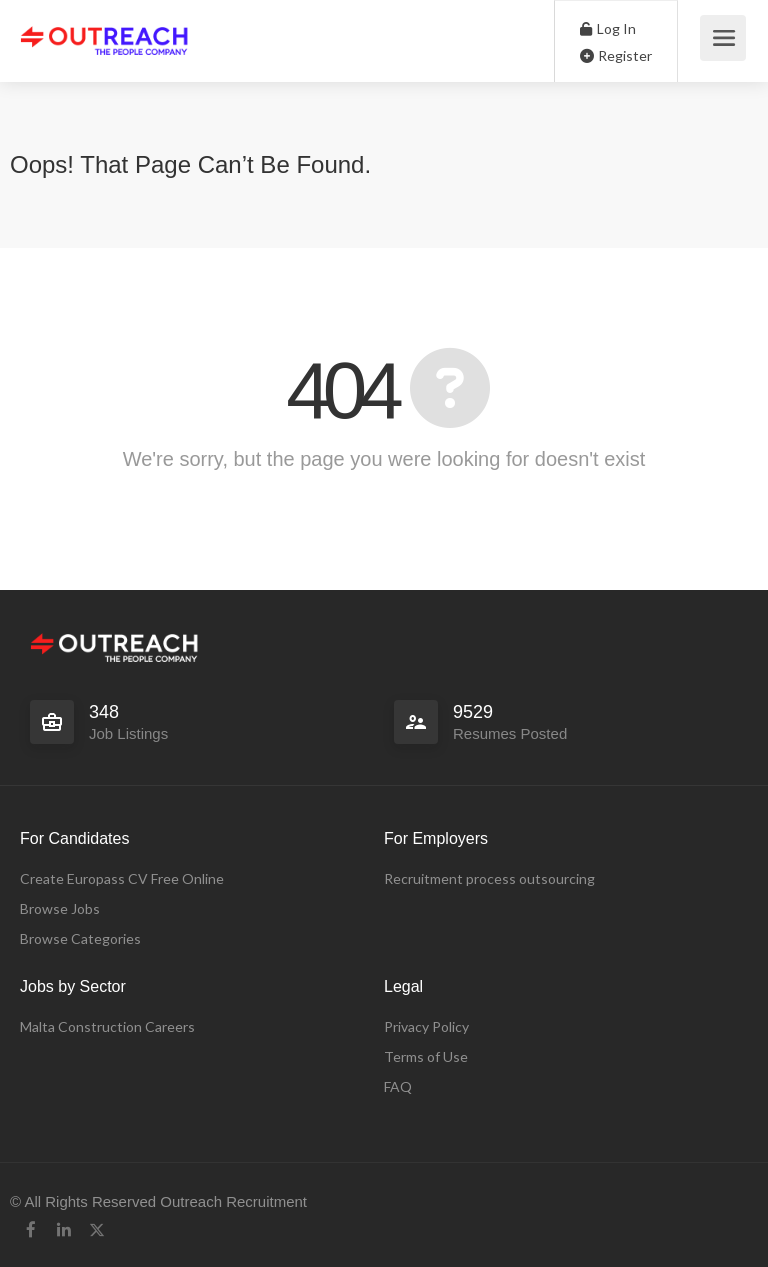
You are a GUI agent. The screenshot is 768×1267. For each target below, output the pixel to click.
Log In (608, 28)
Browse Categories (80, 938)
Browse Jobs (60, 908)
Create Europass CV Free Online (122, 878)
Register (616, 55)
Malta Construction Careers (107, 1026)
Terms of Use (426, 1056)
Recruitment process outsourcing (489, 878)
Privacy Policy (426, 1026)
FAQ (398, 1086)
